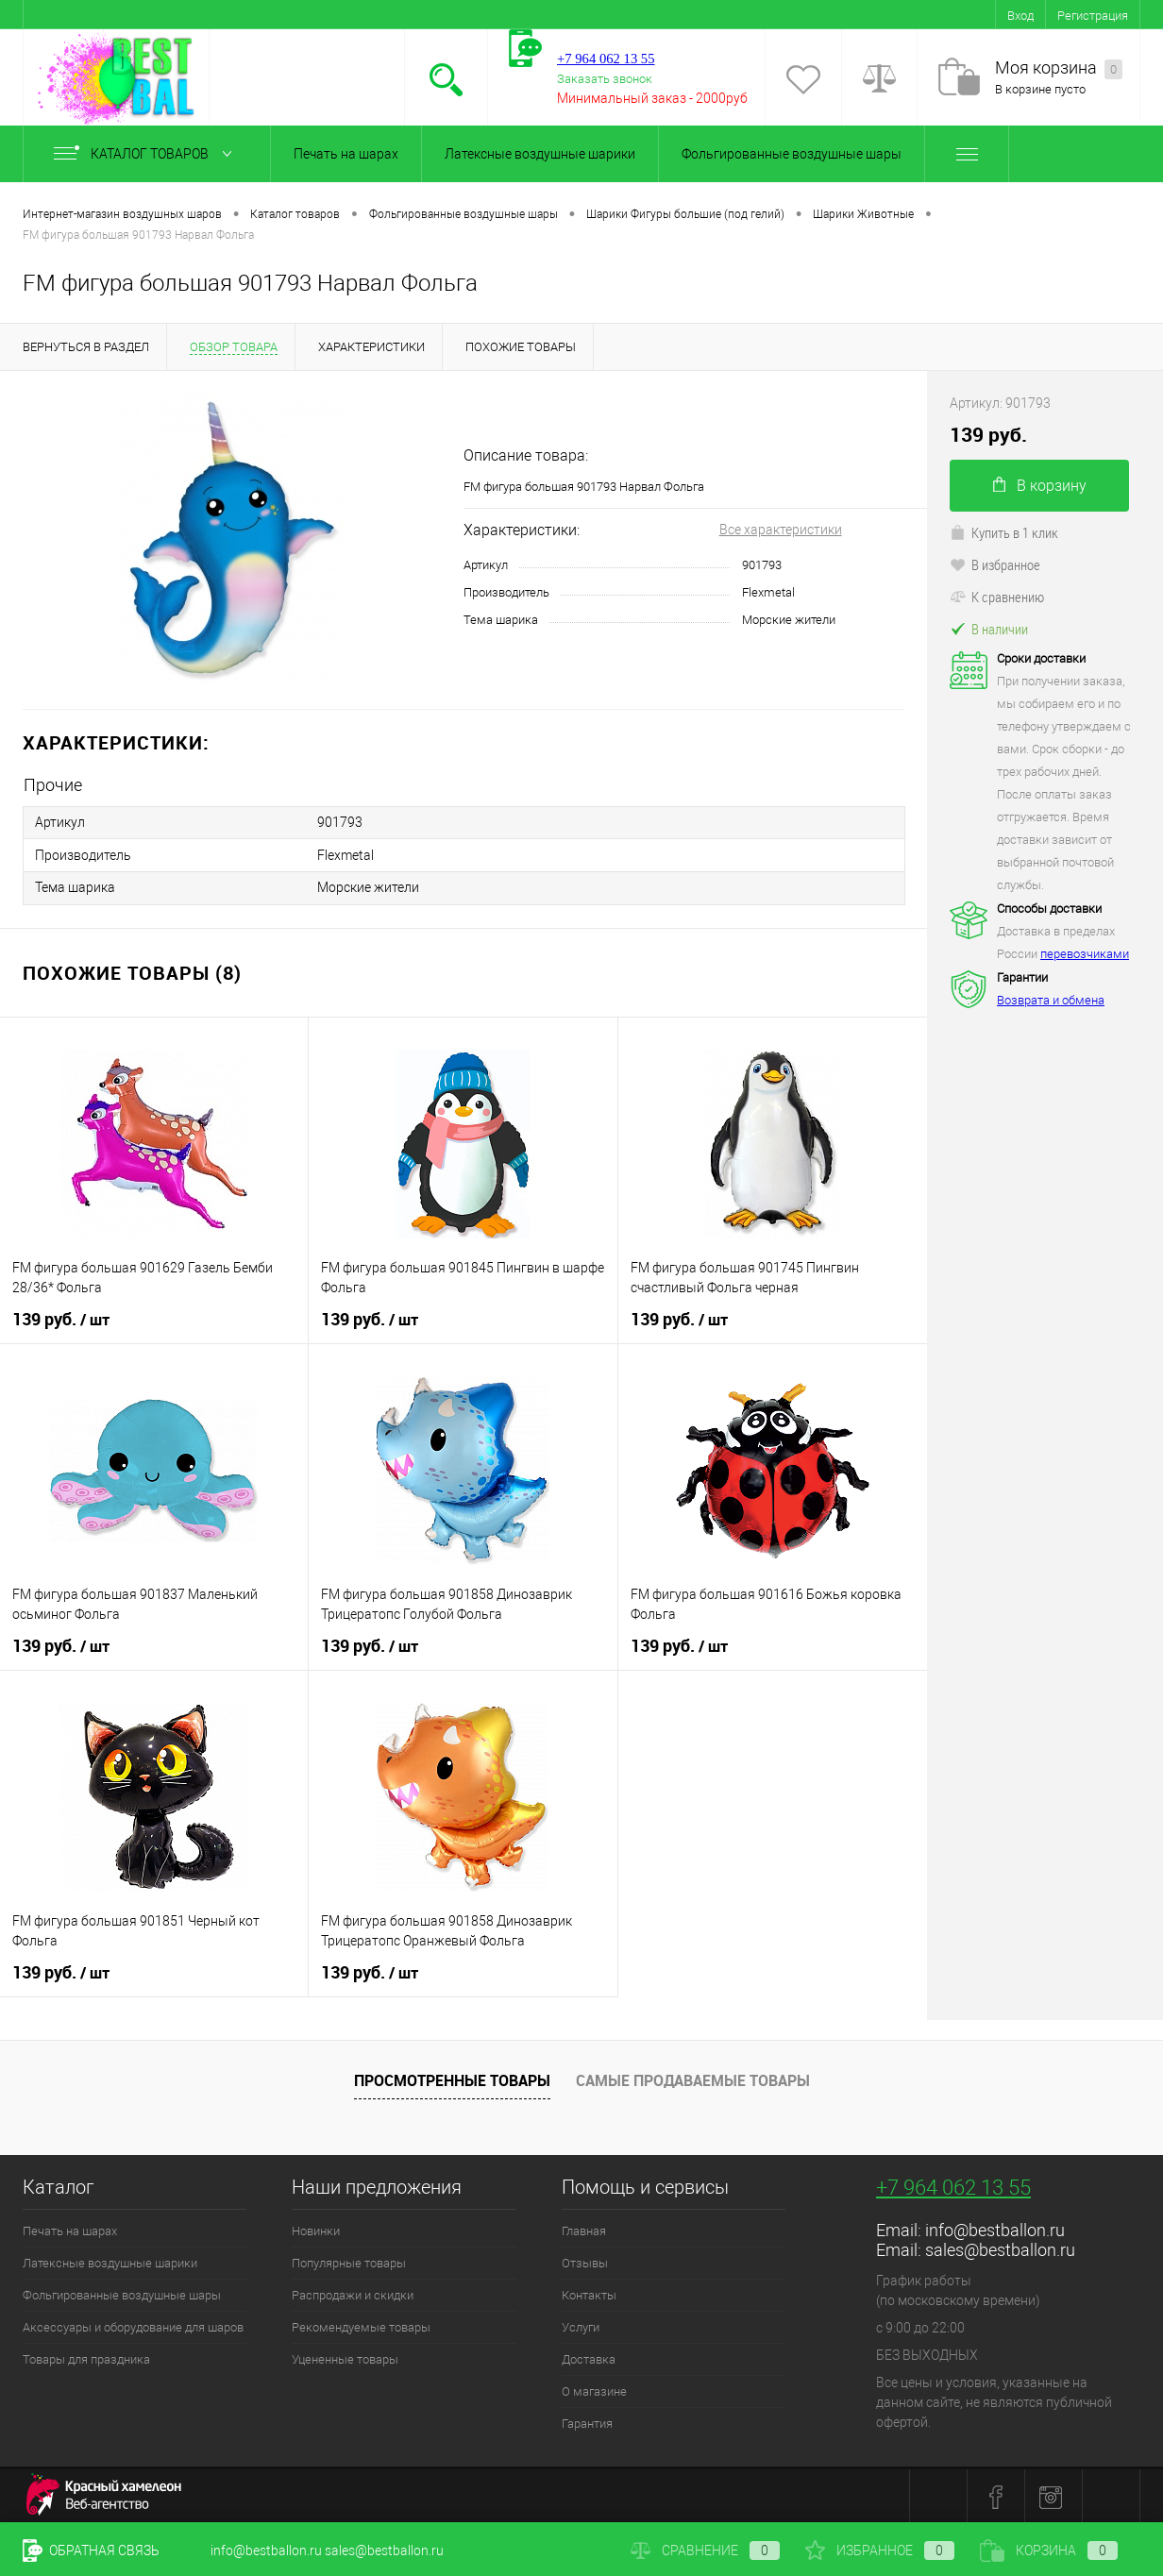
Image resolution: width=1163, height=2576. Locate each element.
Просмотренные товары (452, 2078)
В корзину (1040, 486)
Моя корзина (1058, 68)
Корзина (1049, 2550)
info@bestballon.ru (995, 2228)
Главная (584, 2229)
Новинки (316, 2229)
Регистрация (1092, 15)
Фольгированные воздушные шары (792, 153)
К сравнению (997, 596)
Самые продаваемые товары (693, 2078)
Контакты (589, 2293)
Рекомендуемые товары (361, 2325)
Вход (1020, 15)
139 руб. (61, 1317)
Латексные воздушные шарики (540, 153)
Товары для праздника (86, 2357)
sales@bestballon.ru (1000, 2248)
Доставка (588, 2357)
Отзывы (585, 2261)
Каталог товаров (147, 153)
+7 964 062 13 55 (953, 2186)
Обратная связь (91, 2550)
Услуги (580, 2325)
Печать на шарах (346, 153)
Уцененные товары (345, 2357)
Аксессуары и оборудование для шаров (133, 2325)
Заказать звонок (604, 79)
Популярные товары (349, 2261)
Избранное (879, 2550)
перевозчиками (1084, 954)
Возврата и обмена (1050, 1000)
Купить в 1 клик (1004, 532)
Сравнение (705, 2550)
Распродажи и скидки (352, 2293)
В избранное (995, 564)
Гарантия (587, 2422)
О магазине (594, 2389)
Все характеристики (780, 529)
